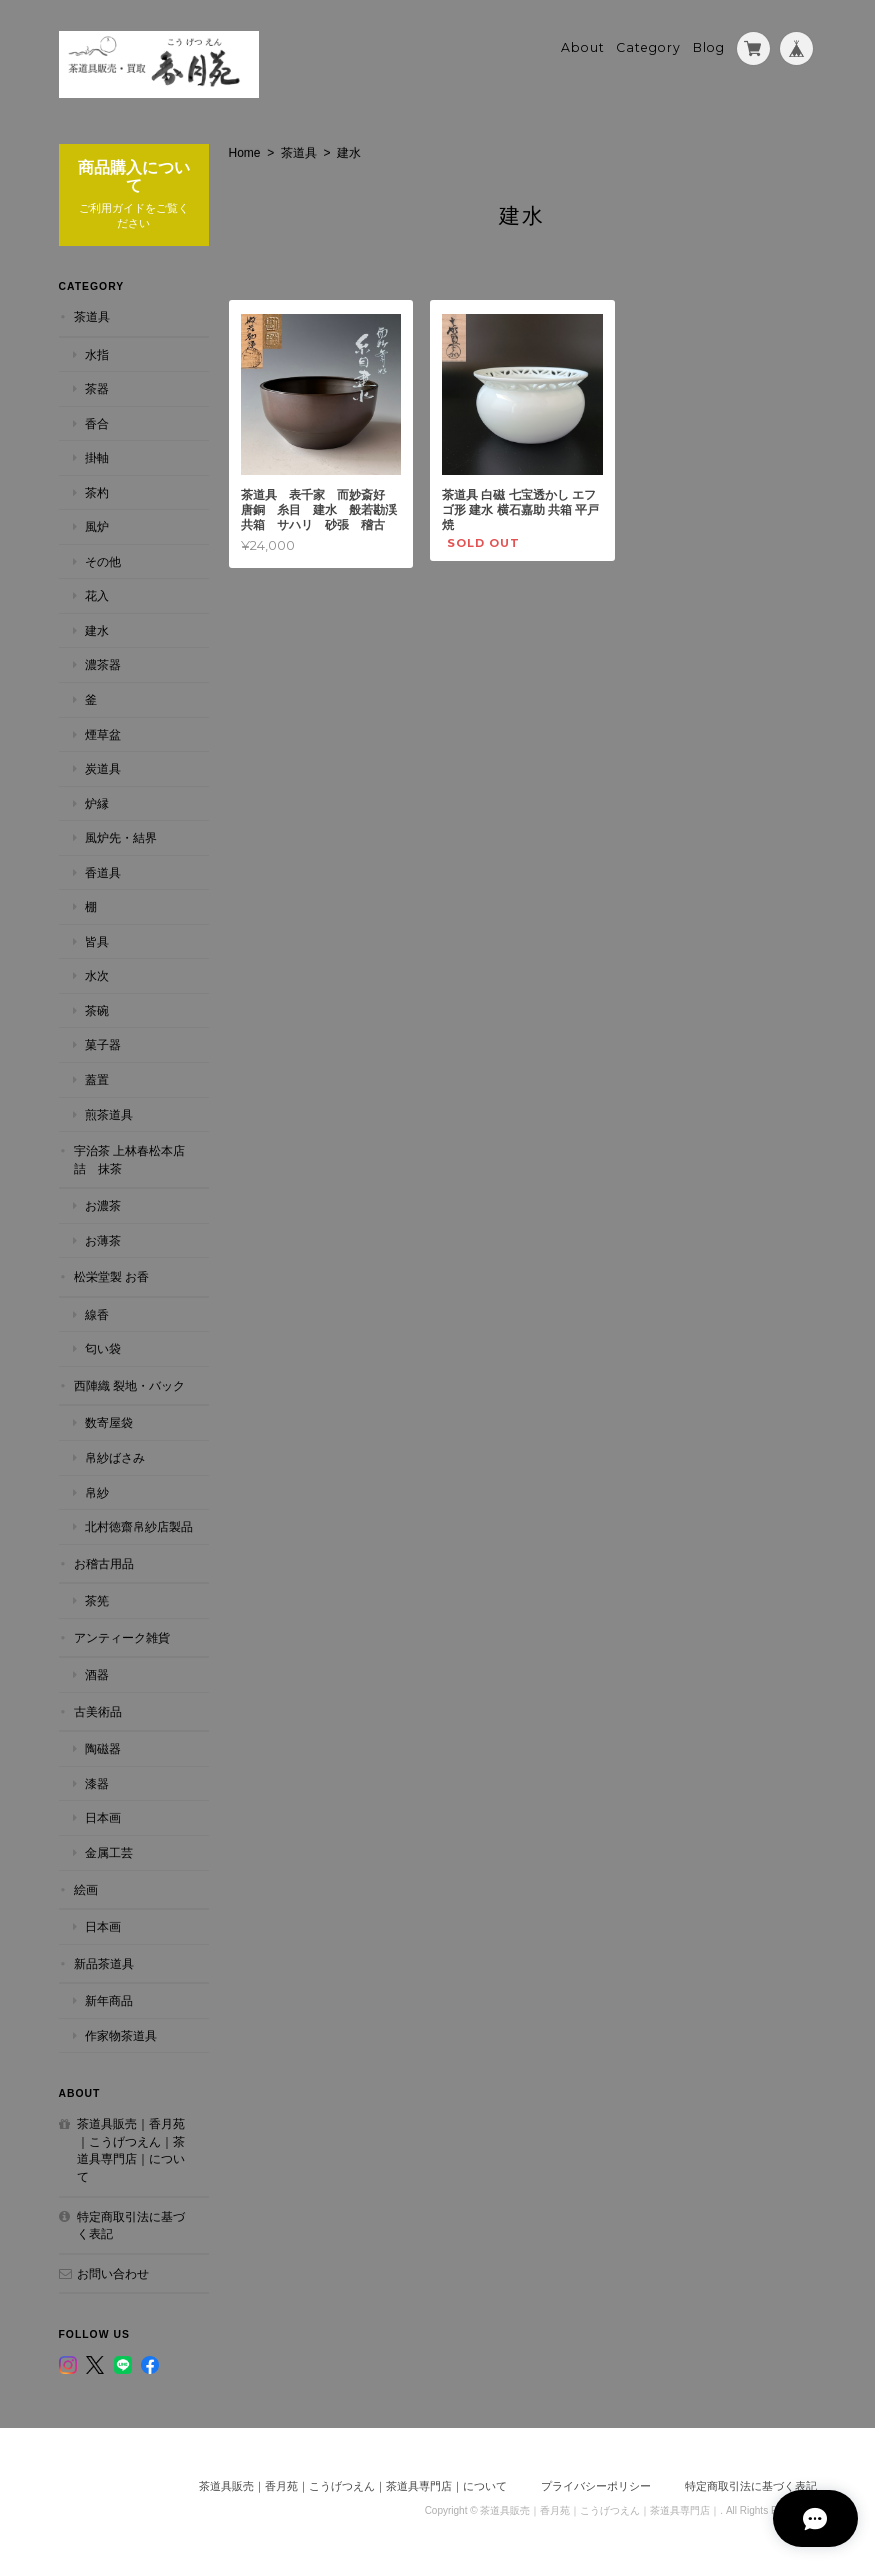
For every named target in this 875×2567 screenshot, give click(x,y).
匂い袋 (103, 1347)
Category (648, 46)
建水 (97, 629)
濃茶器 (103, 663)
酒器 (97, 1673)
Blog (709, 46)
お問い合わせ (113, 2271)
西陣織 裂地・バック (129, 1384)
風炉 (97, 525)
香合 (97, 421)
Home (245, 151)
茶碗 (97, 1009)
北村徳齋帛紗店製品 (139, 1525)
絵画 (86, 1887)
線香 (97, 1312)
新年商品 (109, 1999)
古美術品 (98, 1710)
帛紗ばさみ (115, 1456)
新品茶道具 (104, 1961)
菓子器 (103, 1043)
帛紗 (97, 1490)
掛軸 (97, 456)
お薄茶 (103, 1238)
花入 (97, 594)
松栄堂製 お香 (111, 1275)
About (583, 46)
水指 (97, 352)
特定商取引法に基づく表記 (131, 2223)
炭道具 (103, 767)
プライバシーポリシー (596, 2484)
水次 (97, 974)
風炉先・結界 (121, 836)
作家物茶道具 (121, 2033)
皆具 (97, 939)
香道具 (103, 870)
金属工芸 (109, 1851)
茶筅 (97, 1599)
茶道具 (299, 151)
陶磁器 (103, 1747)
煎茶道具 (109, 1112)
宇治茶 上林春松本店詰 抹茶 (129, 1158)
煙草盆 (103, 732)
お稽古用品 (104, 1561)
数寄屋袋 (109, 1421)
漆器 (97, 1782)
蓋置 (97, 1078)
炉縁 (97, 801)
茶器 (97, 387)
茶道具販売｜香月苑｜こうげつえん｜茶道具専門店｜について (131, 2149)
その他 (103, 559)
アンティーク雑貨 (122, 1635)
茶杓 (97, 490)
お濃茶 (103, 1204)
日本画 (103, 1816)
